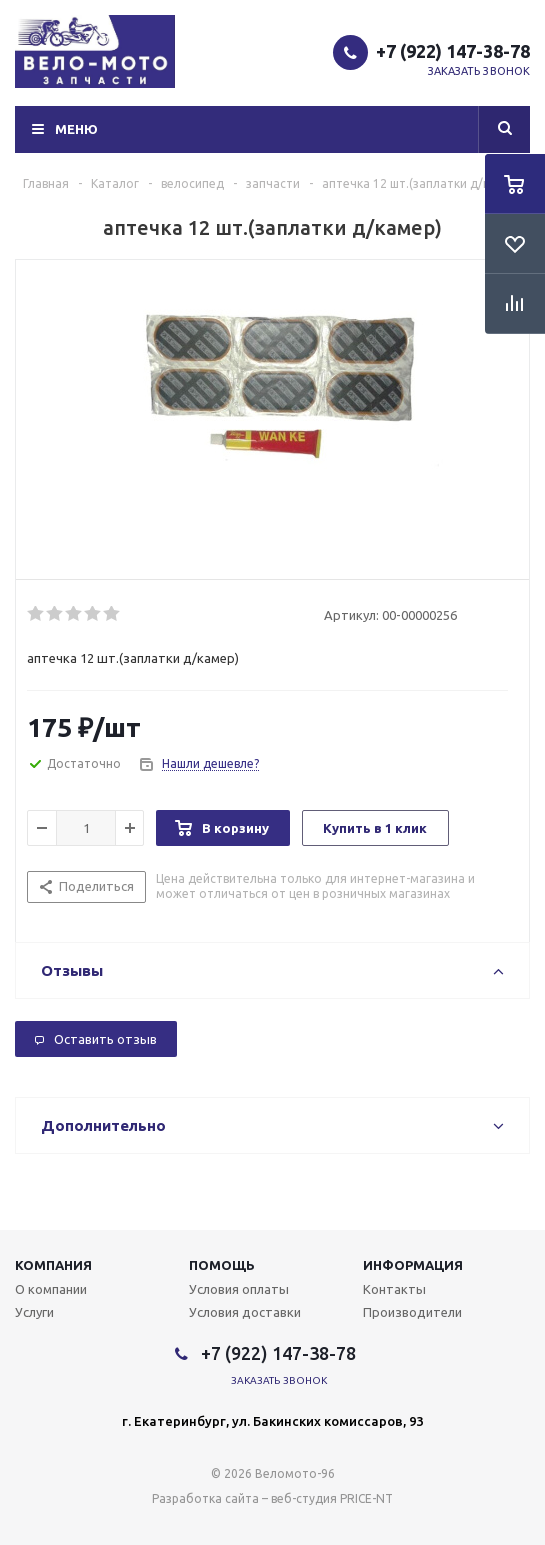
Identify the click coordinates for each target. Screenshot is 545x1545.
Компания (53, 1265)
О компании (51, 1289)
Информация (413, 1265)
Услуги (34, 1312)
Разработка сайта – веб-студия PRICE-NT (272, 1498)
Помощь (222, 1265)
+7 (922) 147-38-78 (453, 51)
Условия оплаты (239, 1289)
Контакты (394, 1289)
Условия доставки (245, 1312)
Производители (412, 1312)
